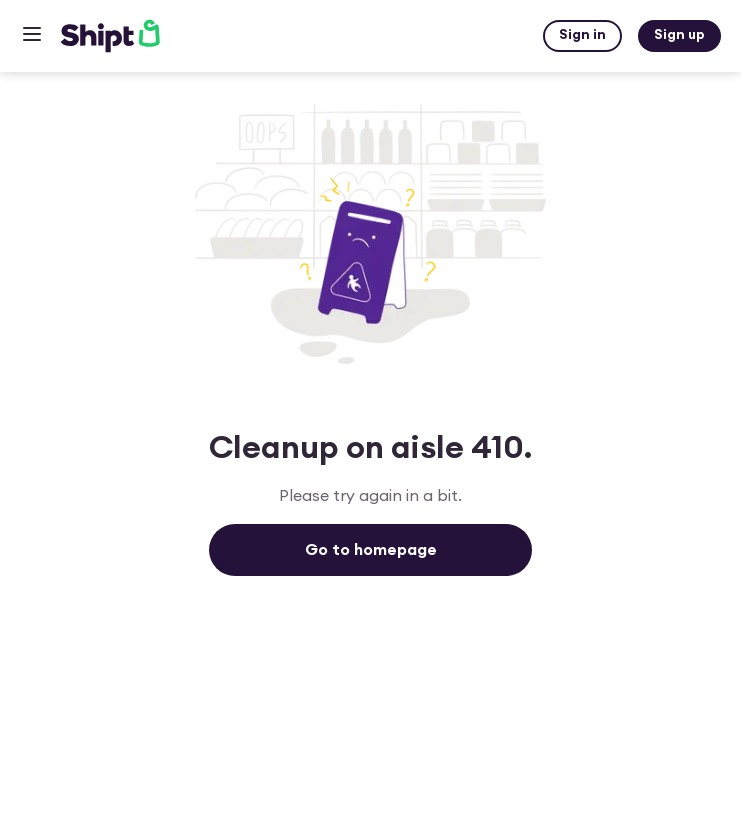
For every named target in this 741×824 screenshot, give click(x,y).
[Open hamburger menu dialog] (32, 36)
